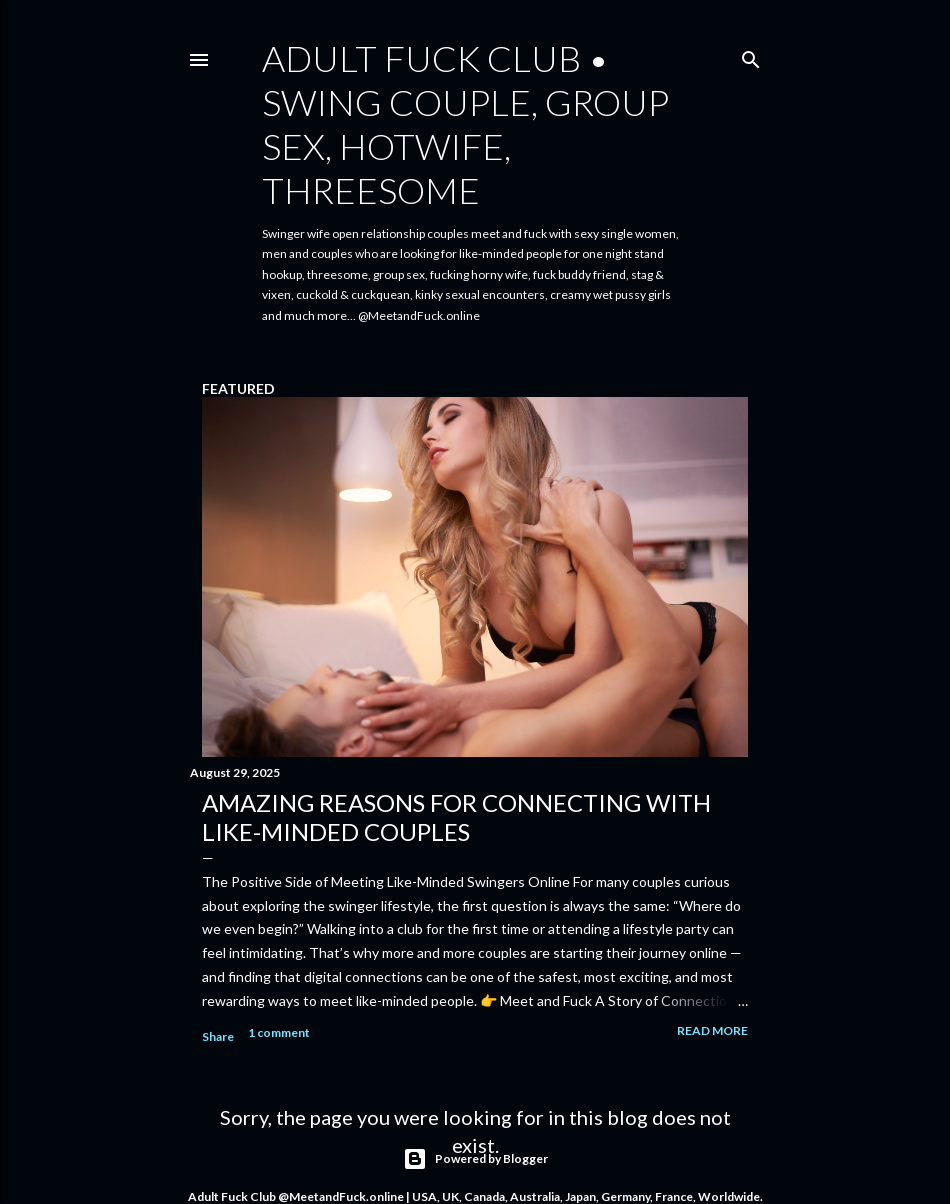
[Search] (751, 55)
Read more (712, 1030)
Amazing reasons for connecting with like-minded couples (456, 817)
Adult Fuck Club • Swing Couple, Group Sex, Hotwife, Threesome (465, 124)
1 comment (279, 1032)
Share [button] (218, 1036)
